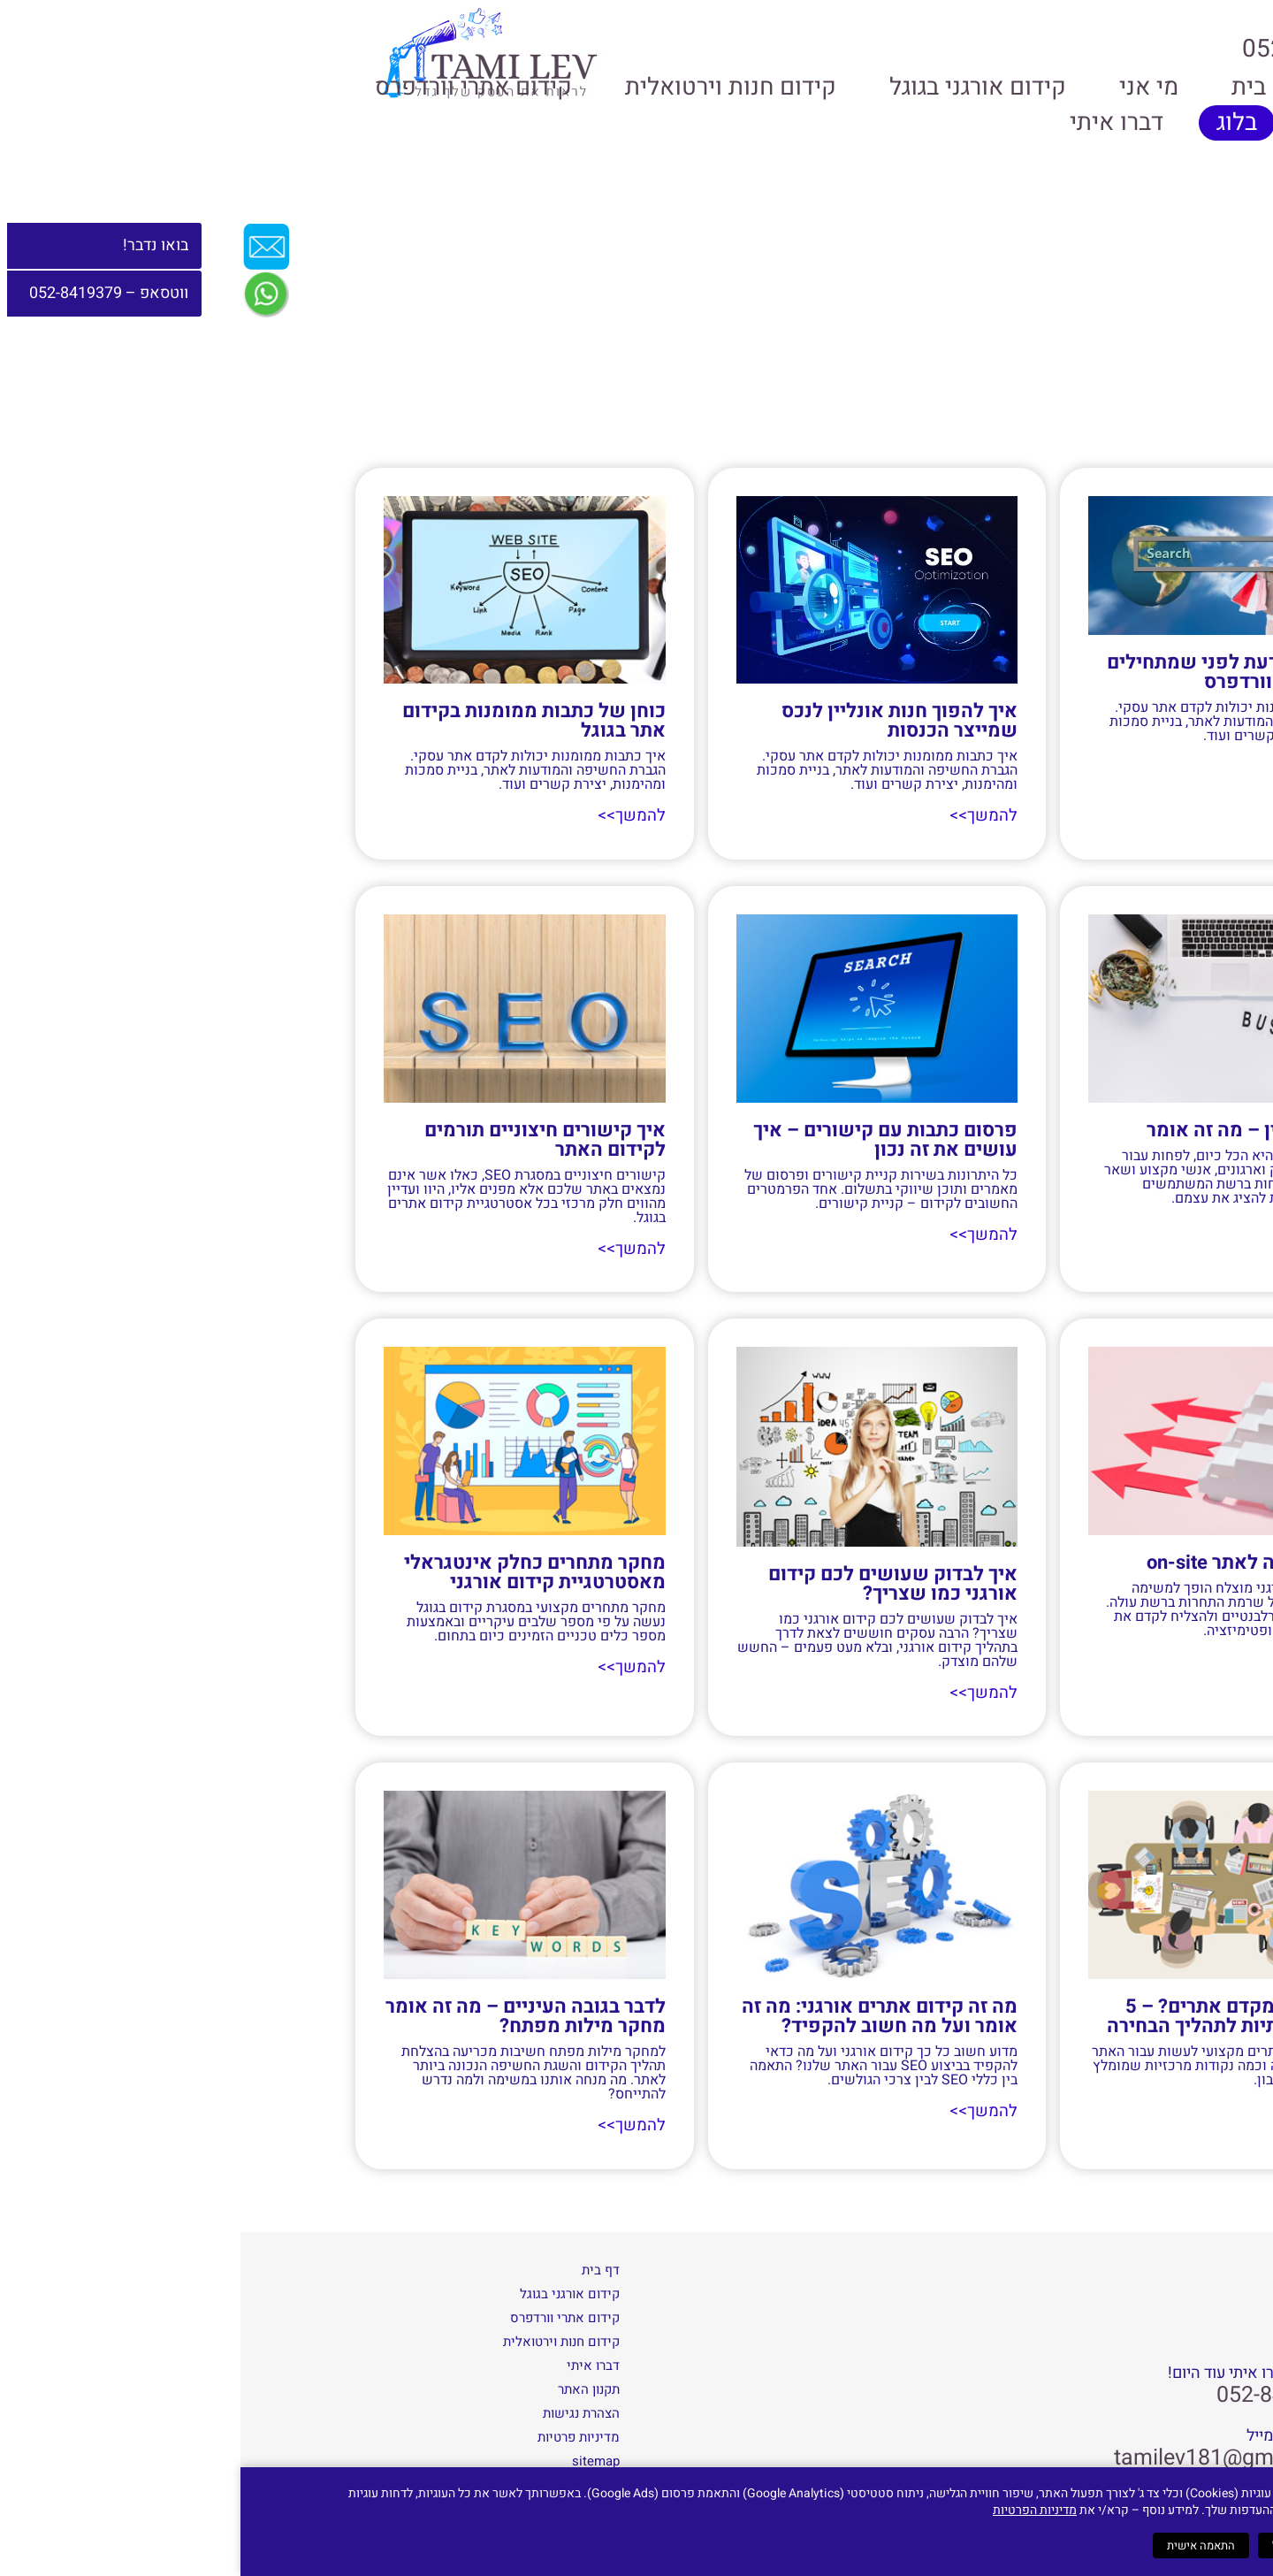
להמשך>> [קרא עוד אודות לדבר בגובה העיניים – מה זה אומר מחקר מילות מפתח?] (392, 2124)
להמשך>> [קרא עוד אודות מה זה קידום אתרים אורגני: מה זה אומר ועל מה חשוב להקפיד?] (744, 2109)
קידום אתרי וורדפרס (233, 87)
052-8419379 (1041, 2393)
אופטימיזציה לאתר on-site (1018, 1561)
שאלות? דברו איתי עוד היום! (1016, 2372)
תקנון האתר (348, 2386)
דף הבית (1134, 447)
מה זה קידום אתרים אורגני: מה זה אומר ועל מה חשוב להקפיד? (639, 2014)
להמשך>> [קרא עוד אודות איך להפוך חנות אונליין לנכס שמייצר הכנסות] (744, 816)
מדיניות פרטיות (338, 2434)
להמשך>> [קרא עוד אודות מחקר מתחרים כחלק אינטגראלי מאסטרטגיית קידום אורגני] (392, 1666)
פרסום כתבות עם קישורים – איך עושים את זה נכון (645, 1139)
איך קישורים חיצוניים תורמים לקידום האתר (304, 1139)
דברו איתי (876, 122)
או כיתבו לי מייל (1056, 2434)
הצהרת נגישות (340, 2410)
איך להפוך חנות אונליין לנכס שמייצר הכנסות (659, 721)
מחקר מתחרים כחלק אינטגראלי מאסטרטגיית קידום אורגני (294, 1570)
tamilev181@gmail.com (989, 2455)
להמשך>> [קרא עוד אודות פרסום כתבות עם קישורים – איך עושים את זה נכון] (744, 1234)
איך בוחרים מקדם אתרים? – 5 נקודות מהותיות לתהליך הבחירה (998, 2014)
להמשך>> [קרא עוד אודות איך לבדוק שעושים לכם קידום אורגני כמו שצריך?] (744, 1691)
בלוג (996, 122)
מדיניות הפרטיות (794, 2510)
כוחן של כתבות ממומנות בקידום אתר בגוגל (293, 721)
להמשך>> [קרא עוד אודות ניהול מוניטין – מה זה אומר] (1097, 1229)
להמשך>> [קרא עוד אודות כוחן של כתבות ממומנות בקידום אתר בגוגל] (392, 816)
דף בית (360, 2267)
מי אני (908, 87)
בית (1008, 87)
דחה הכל (1053, 2545)
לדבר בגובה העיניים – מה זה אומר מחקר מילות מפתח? (285, 2014)
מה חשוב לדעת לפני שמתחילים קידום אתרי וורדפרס (998, 672)
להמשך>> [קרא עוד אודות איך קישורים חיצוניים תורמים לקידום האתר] (392, 1248)
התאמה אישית (960, 2545)
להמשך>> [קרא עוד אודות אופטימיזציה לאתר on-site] (1097, 1660)
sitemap (355, 2458)
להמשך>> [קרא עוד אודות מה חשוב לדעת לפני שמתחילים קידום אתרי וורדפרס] (1097, 767)
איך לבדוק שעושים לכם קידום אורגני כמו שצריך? (652, 1582)
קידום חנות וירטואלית (490, 87)
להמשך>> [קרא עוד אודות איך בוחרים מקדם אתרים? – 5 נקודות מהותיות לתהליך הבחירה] (1097, 2109)
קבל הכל (1132, 2545)
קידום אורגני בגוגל (737, 87)
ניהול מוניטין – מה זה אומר (1018, 1129)
